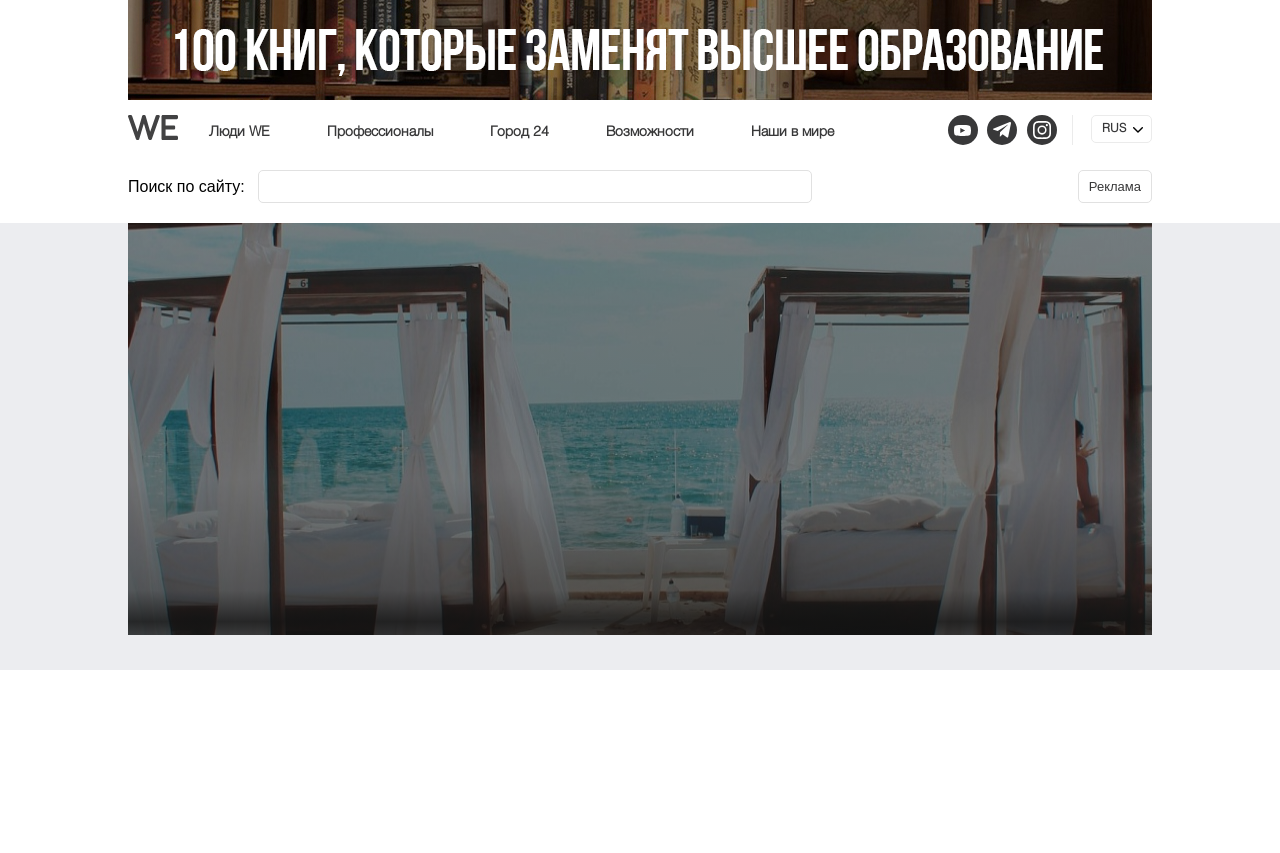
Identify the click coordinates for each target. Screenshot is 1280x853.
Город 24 (519, 132)
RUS (1114, 129)
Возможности (650, 132)
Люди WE (239, 132)
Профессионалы (380, 132)
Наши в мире (792, 132)
